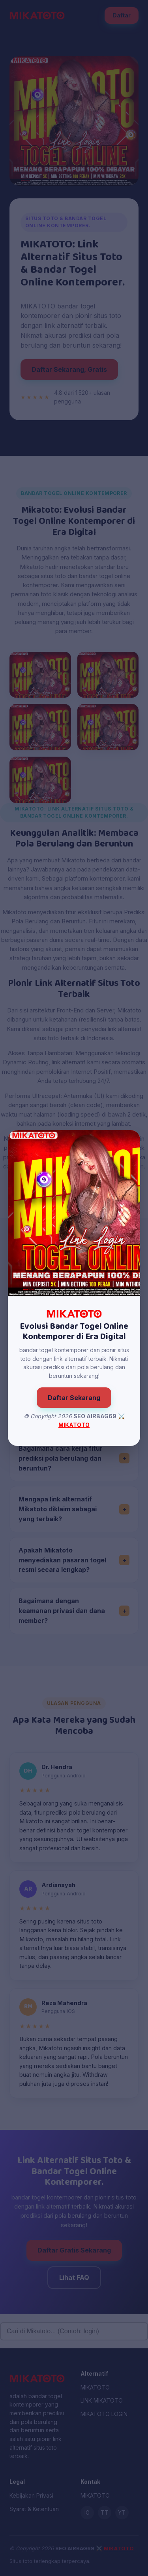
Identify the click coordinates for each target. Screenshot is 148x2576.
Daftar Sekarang (74, 1398)
